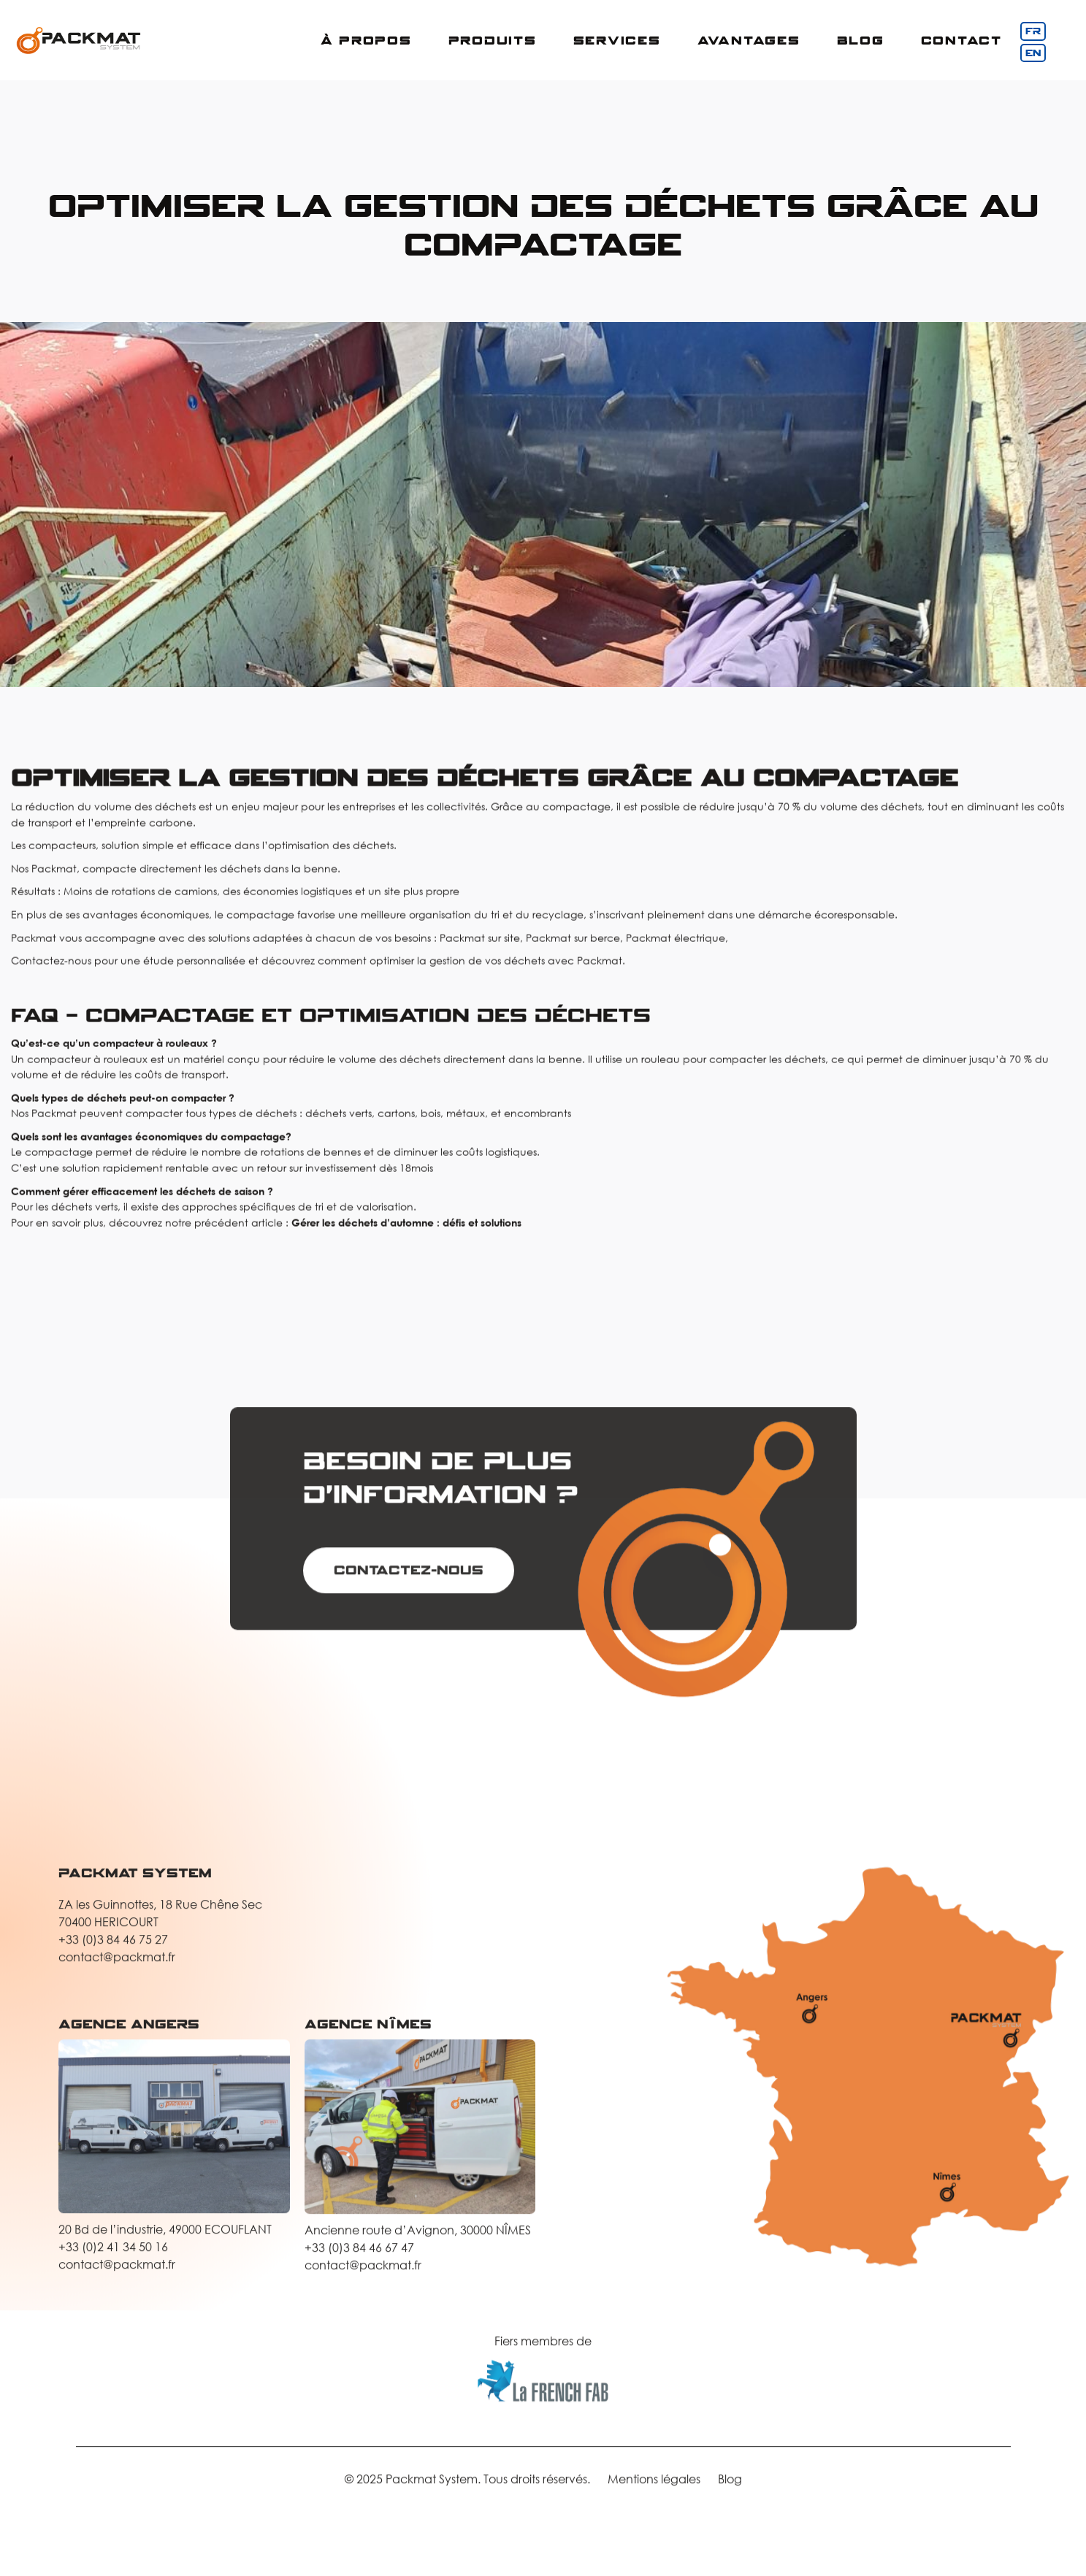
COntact (961, 40)
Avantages (748, 40)
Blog (860, 40)
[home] (78, 40)
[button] (366, 40)
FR (1033, 31)
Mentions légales (654, 2489)
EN (1033, 52)
